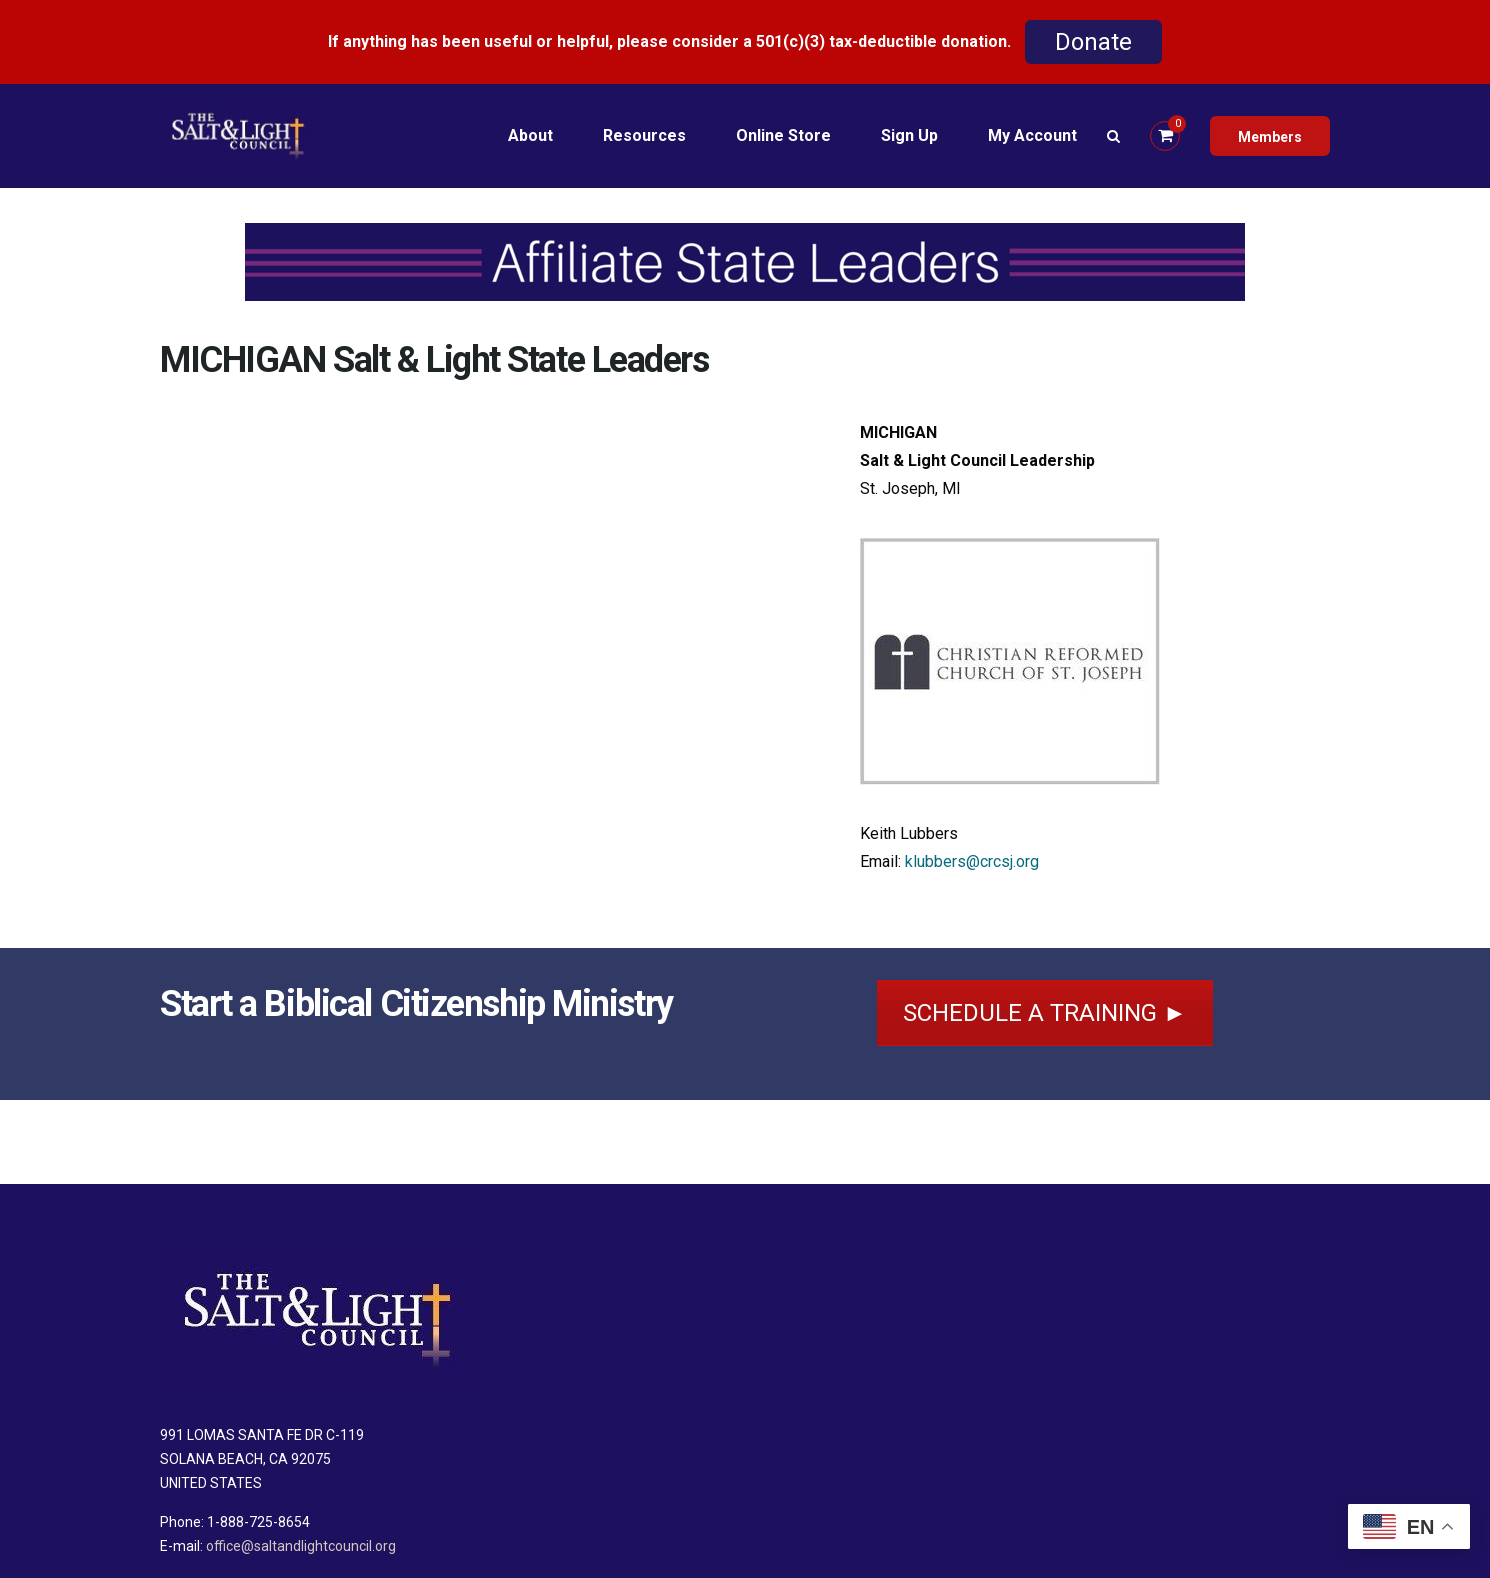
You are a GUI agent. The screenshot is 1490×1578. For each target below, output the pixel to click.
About (530, 135)
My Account (1032, 135)
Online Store (783, 135)
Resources (644, 135)
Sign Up (909, 135)
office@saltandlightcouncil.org (301, 1546)
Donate (1093, 42)
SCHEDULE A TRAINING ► (1045, 1013)
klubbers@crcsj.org (972, 861)
